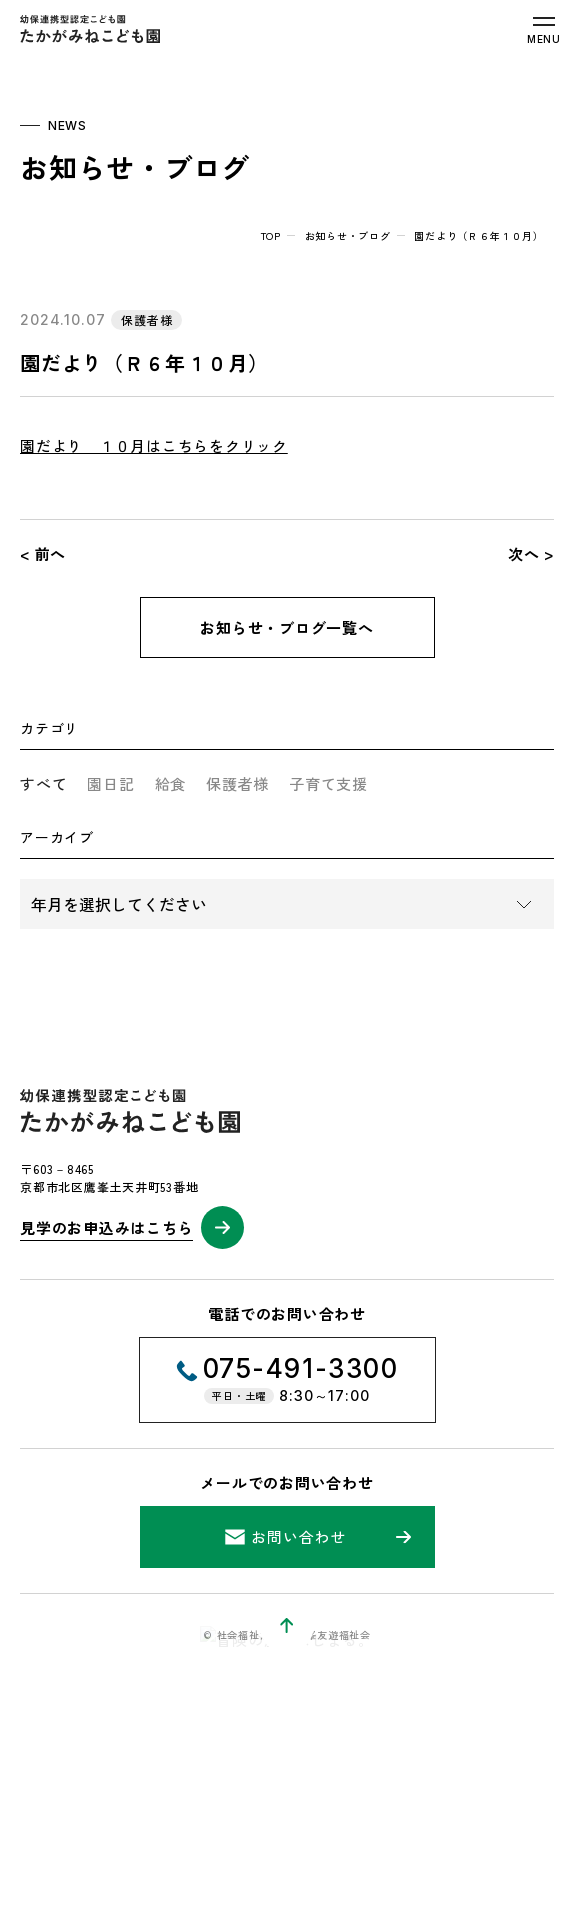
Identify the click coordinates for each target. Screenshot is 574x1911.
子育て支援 (328, 783)
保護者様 (237, 783)
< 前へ (43, 553)
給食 (171, 783)
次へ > (531, 553)
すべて (43, 783)
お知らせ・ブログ (348, 235)
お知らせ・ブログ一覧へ (286, 627)
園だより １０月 (83, 445)
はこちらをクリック (217, 445)
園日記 (110, 783)
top (271, 235)
